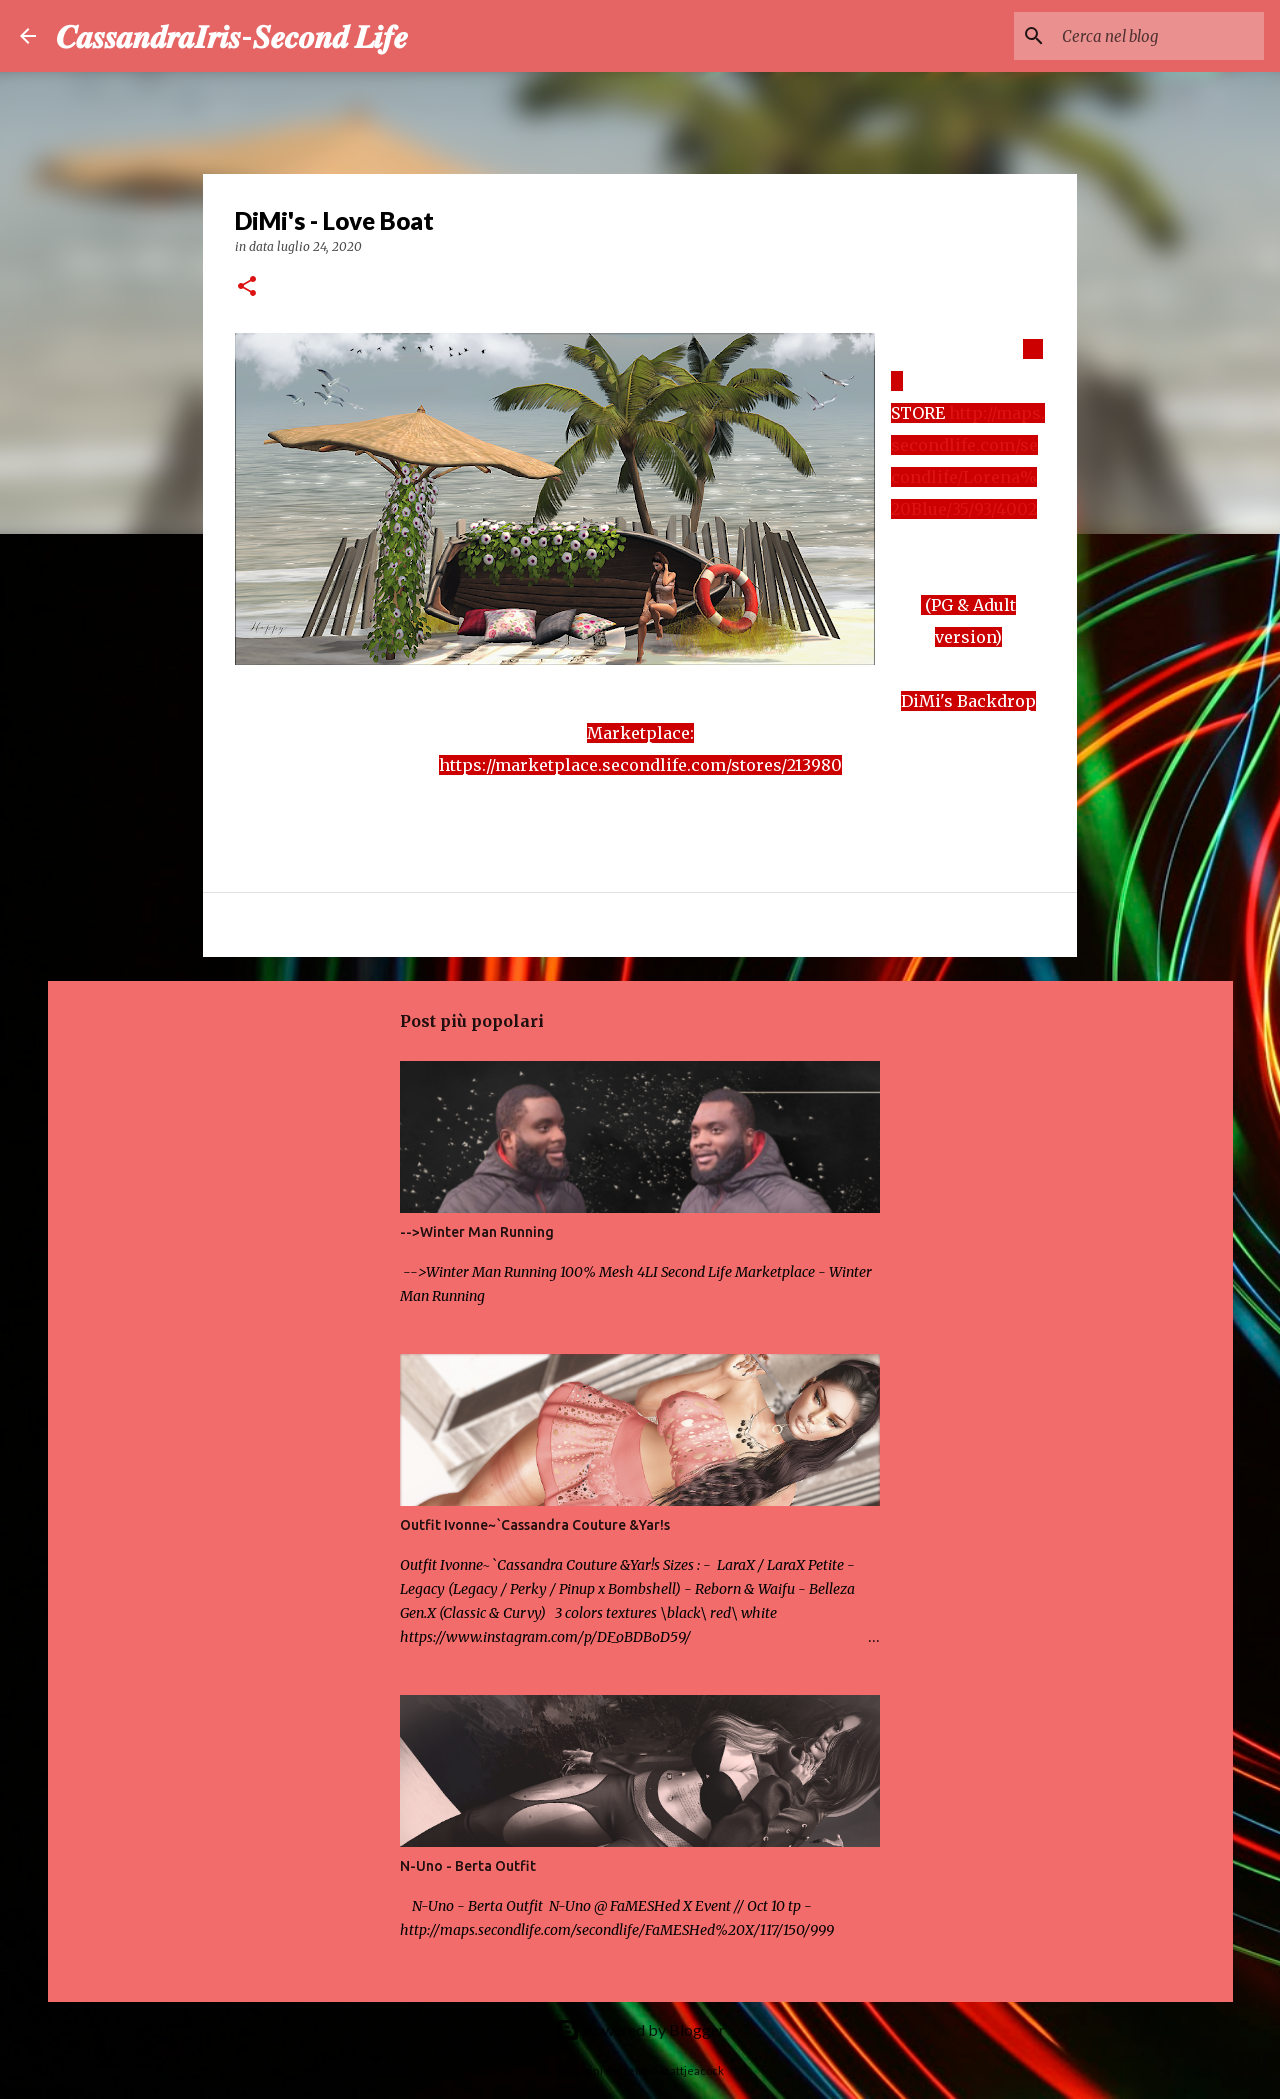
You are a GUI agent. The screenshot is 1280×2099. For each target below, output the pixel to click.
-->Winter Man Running (477, 1232)
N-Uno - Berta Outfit (468, 1866)
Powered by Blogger (640, 2029)
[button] (247, 287)
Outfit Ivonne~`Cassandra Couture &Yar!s (535, 1525)
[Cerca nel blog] (1159, 36)
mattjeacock (692, 2070)
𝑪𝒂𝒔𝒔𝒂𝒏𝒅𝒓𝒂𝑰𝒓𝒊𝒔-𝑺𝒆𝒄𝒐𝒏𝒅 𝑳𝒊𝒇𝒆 (232, 35)
